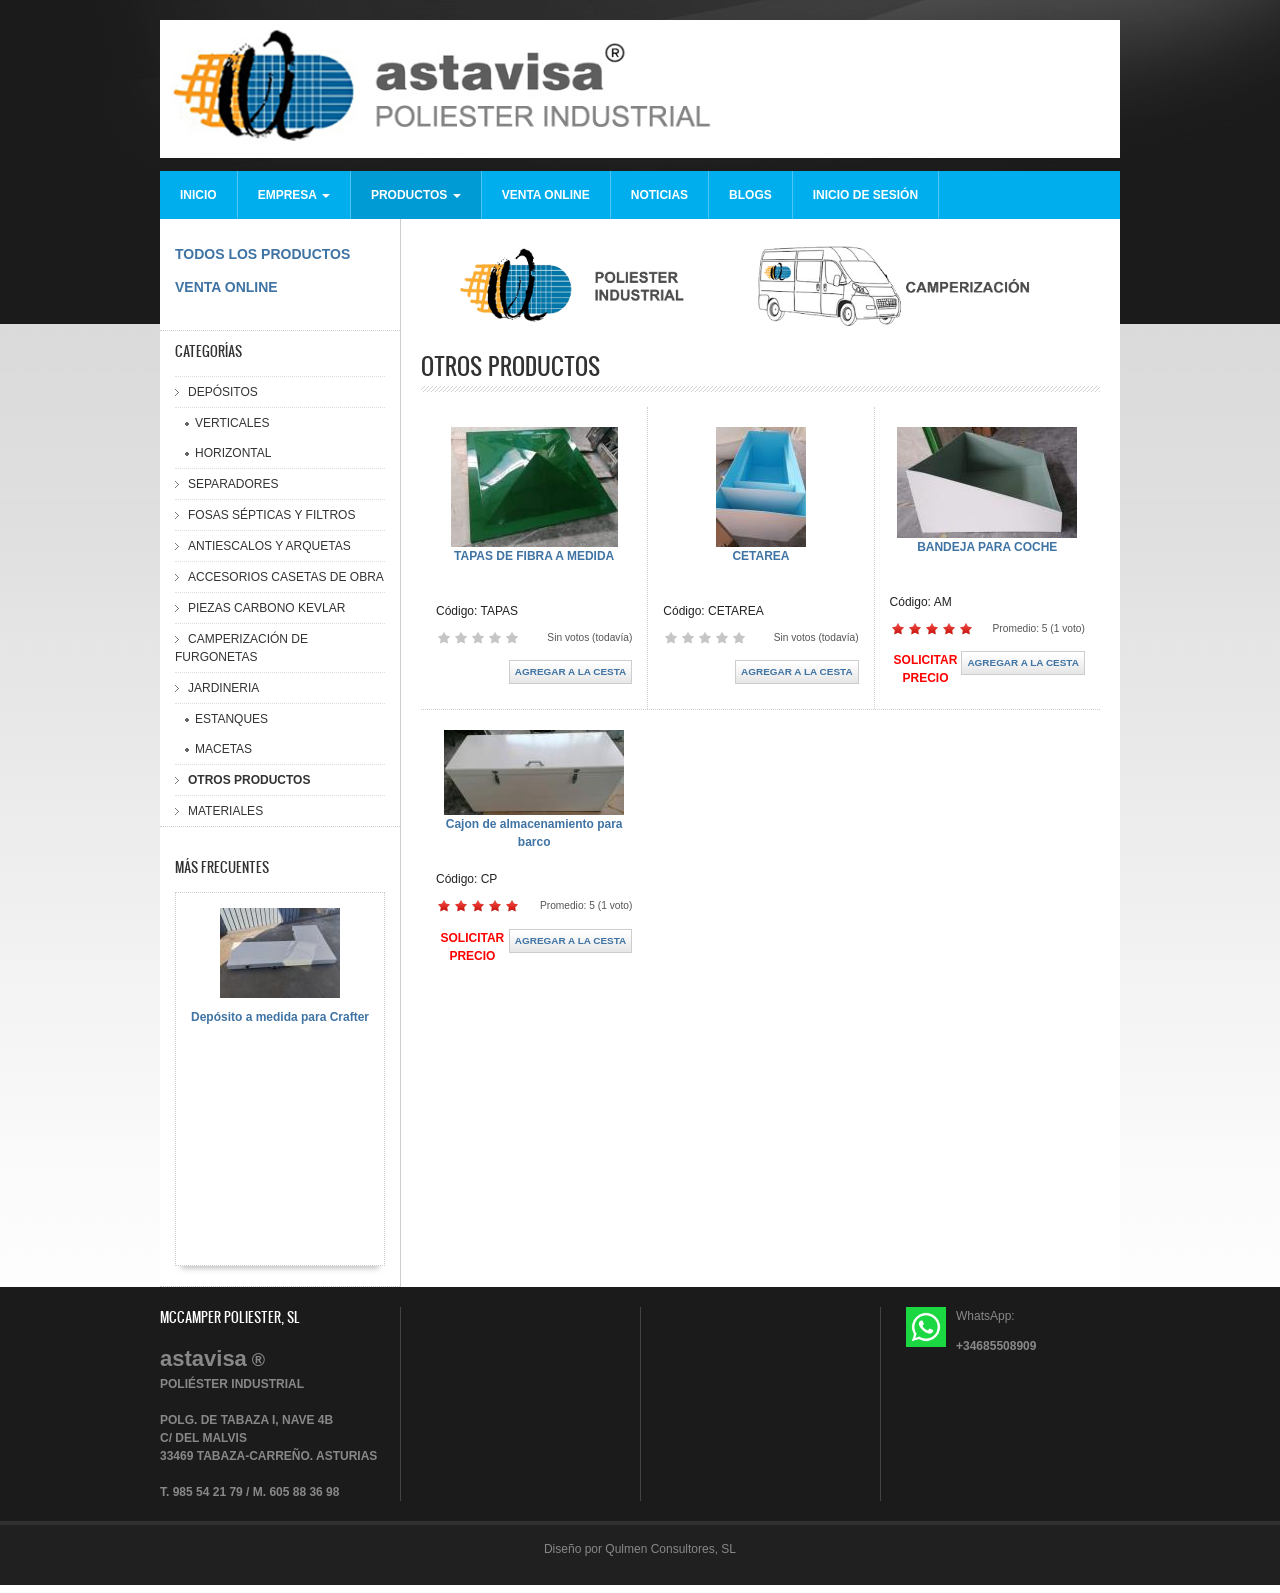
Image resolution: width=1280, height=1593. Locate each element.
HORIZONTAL (233, 453)
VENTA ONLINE (546, 195)
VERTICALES (232, 423)
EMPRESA (294, 195)
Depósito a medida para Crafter (280, 1017)
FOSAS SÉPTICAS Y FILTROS (271, 515)
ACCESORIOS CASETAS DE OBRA (286, 577)
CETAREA (760, 556)
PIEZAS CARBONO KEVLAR (266, 608)
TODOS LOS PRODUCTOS (262, 254)
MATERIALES (225, 811)
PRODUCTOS (416, 195)
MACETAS (223, 749)
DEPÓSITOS (223, 392)
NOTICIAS (659, 195)
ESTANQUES (231, 719)
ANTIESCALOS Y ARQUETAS (269, 546)
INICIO (198, 195)
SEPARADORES (233, 484)
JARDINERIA (223, 688)
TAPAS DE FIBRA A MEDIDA (534, 556)
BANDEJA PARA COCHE (987, 547)
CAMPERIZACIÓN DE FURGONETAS (241, 648)
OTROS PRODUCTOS (249, 780)
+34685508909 (996, 1346)
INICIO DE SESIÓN (865, 195)
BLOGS (750, 195)
